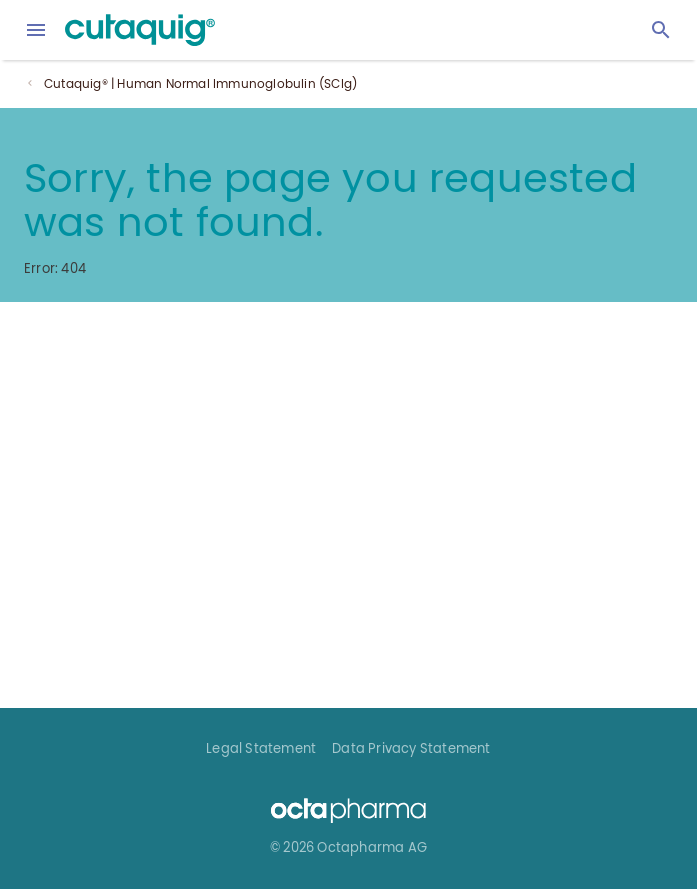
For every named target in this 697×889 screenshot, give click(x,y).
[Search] (661, 30)
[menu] (36, 30)
